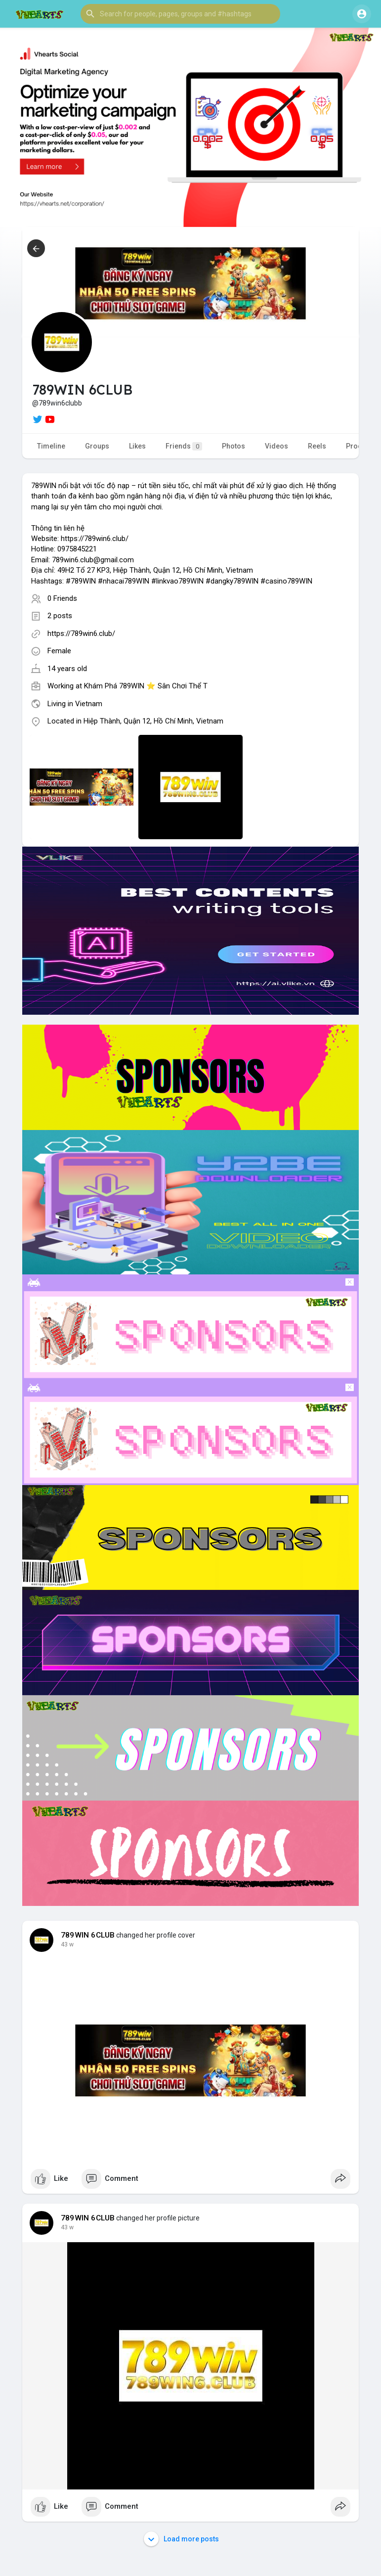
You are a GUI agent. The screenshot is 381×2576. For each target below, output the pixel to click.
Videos (276, 446)
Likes (137, 446)
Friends (184, 446)
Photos (233, 446)
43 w (67, 1944)
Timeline (51, 446)
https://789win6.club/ (81, 633)
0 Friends (62, 598)
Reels (317, 446)
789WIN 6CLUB (88, 1935)
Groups (97, 446)
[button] (180, 14)
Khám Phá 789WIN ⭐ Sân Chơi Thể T (146, 685)
